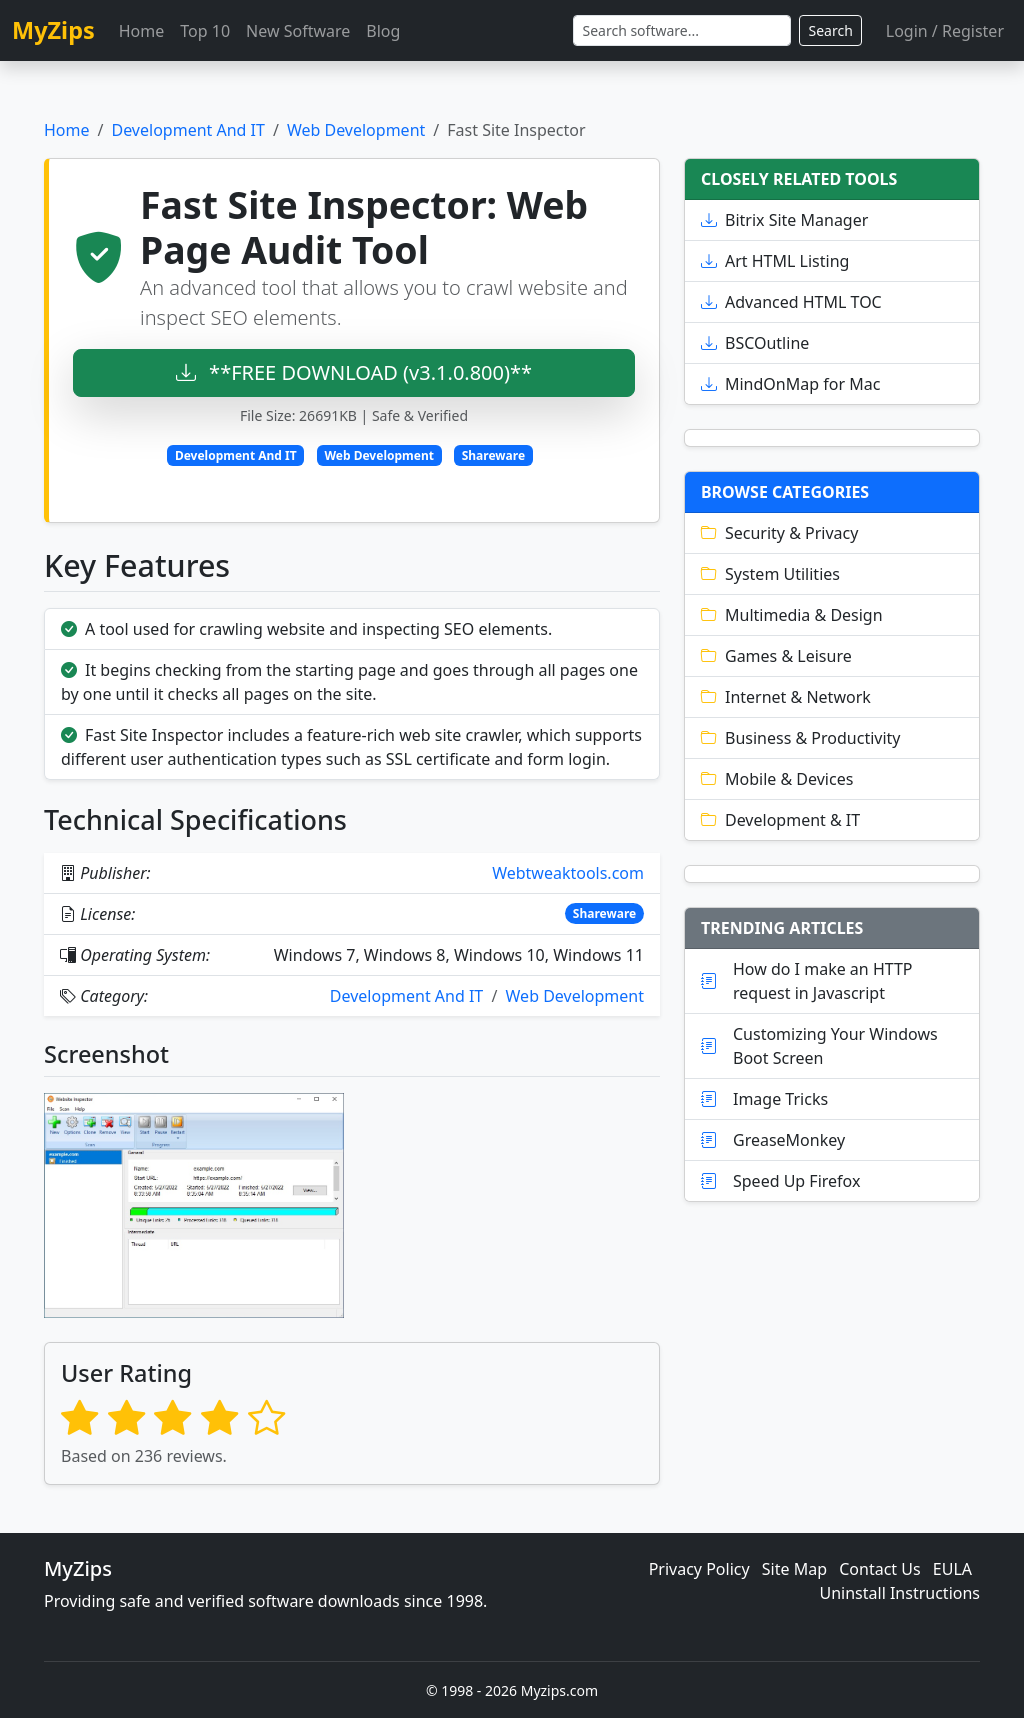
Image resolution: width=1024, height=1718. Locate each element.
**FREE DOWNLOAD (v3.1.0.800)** (354, 372)
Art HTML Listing (775, 261)
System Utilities (770, 574)
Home (142, 31)
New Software (298, 31)
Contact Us (879, 1569)
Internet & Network (786, 697)
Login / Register (945, 31)
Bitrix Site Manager (784, 220)
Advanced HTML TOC (791, 302)
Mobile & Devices (777, 779)
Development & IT (780, 820)
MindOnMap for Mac (790, 384)
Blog (383, 31)
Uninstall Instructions (900, 1593)
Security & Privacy (779, 533)
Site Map (794, 1569)
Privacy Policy (699, 1569)
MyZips (53, 30)
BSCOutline (755, 343)
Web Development (356, 130)
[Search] (682, 30)
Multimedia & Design (792, 615)
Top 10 (205, 31)
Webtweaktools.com (568, 873)
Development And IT (187, 130)
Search (830, 30)
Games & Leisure (776, 656)
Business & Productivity (801, 738)
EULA (952, 1569)
